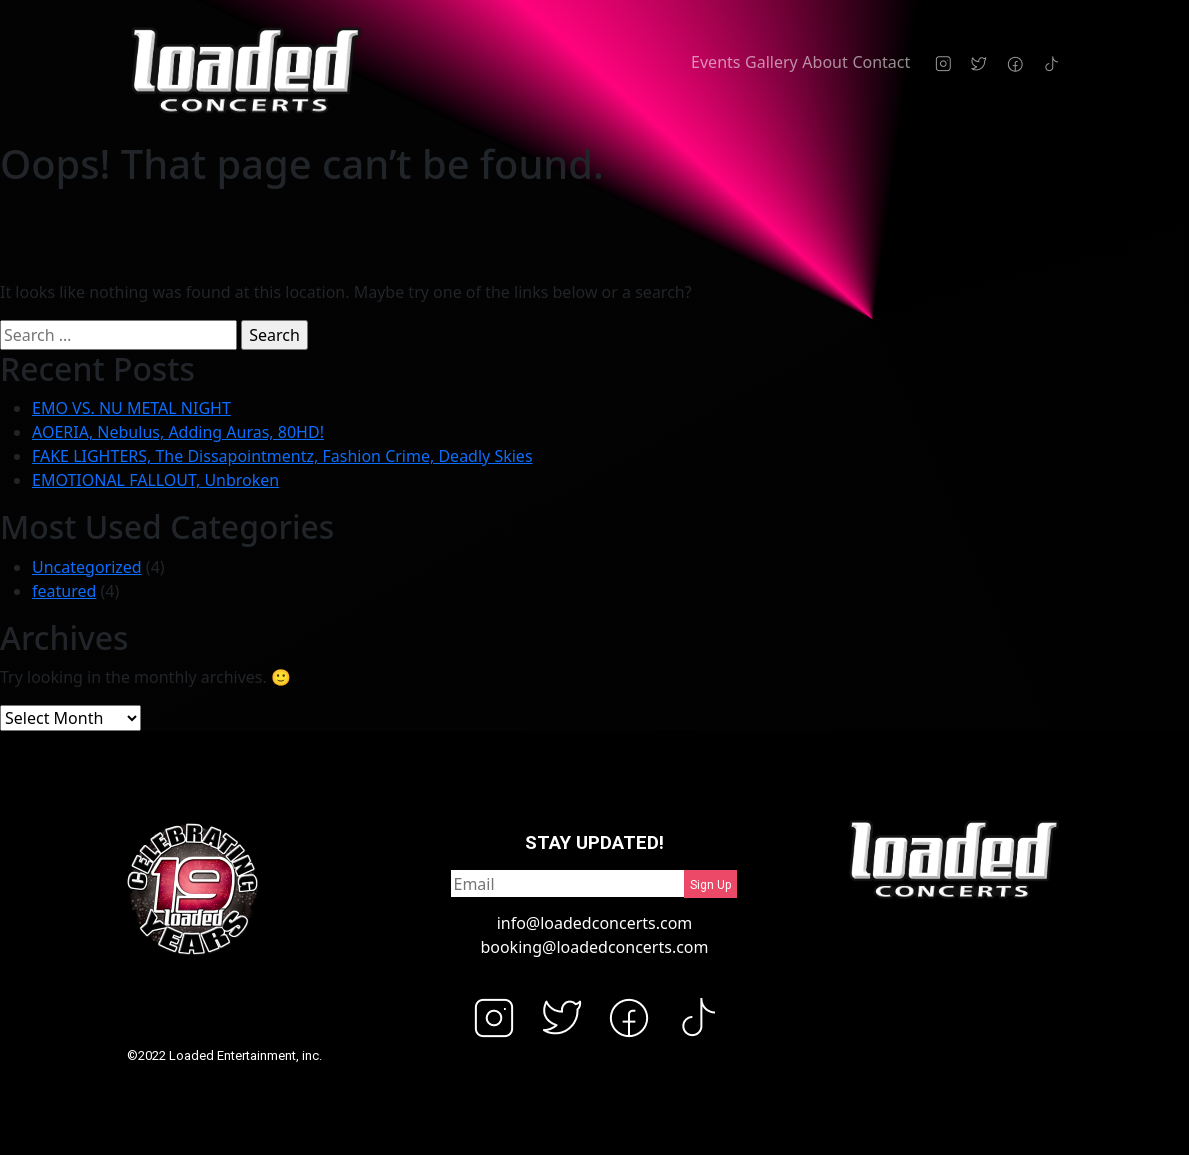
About (824, 62)
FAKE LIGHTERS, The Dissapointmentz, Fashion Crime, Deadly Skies (282, 456)
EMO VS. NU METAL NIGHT (131, 408)
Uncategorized (87, 567)
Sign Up (710, 885)
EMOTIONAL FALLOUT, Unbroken (155, 480)
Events (715, 62)
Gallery (771, 62)
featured (64, 591)
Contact (881, 62)
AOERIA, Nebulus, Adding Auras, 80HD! (178, 432)
